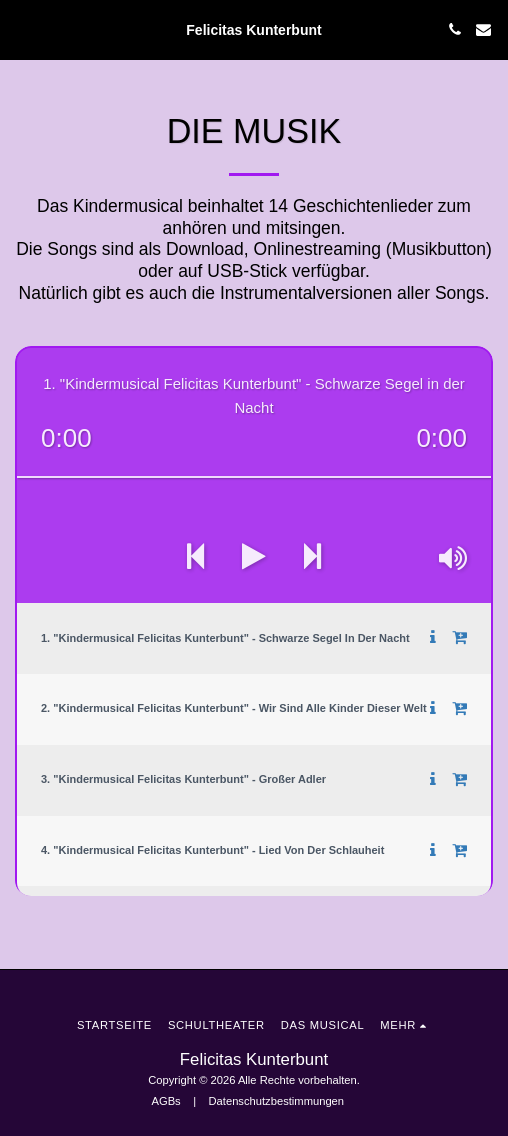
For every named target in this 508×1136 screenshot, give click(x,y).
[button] (22, 29)
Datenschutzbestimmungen (277, 1101)
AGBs (165, 1101)
